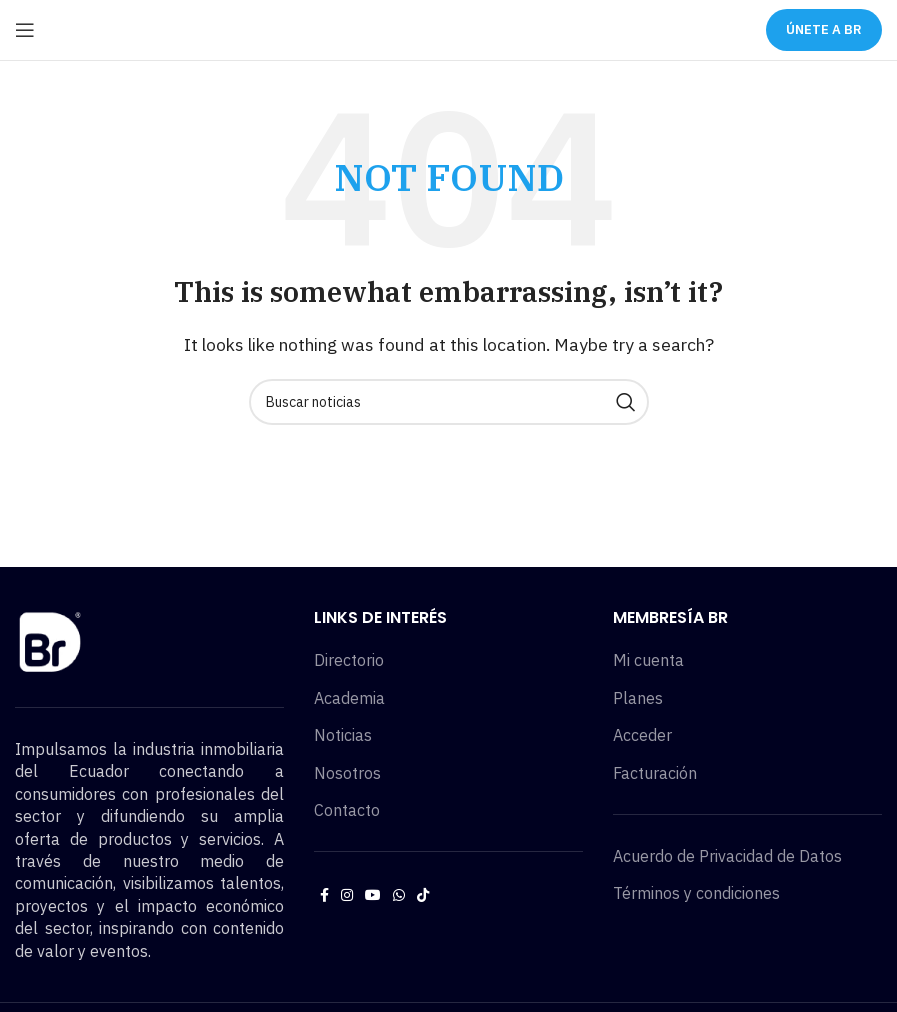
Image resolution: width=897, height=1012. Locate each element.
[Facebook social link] (324, 895)
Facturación (655, 773)
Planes (638, 698)
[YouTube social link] (373, 895)
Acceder (642, 735)
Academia (349, 698)
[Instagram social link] (347, 895)
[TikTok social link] (423, 895)
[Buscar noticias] (449, 402)
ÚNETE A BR (824, 29)
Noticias (343, 735)
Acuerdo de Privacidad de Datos (727, 856)
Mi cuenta (648, 660)
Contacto (347, 810)
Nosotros (347, 773)
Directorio (349, 660)
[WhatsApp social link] (399, 895)
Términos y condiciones (696, 893)
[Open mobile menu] (25, 30)
